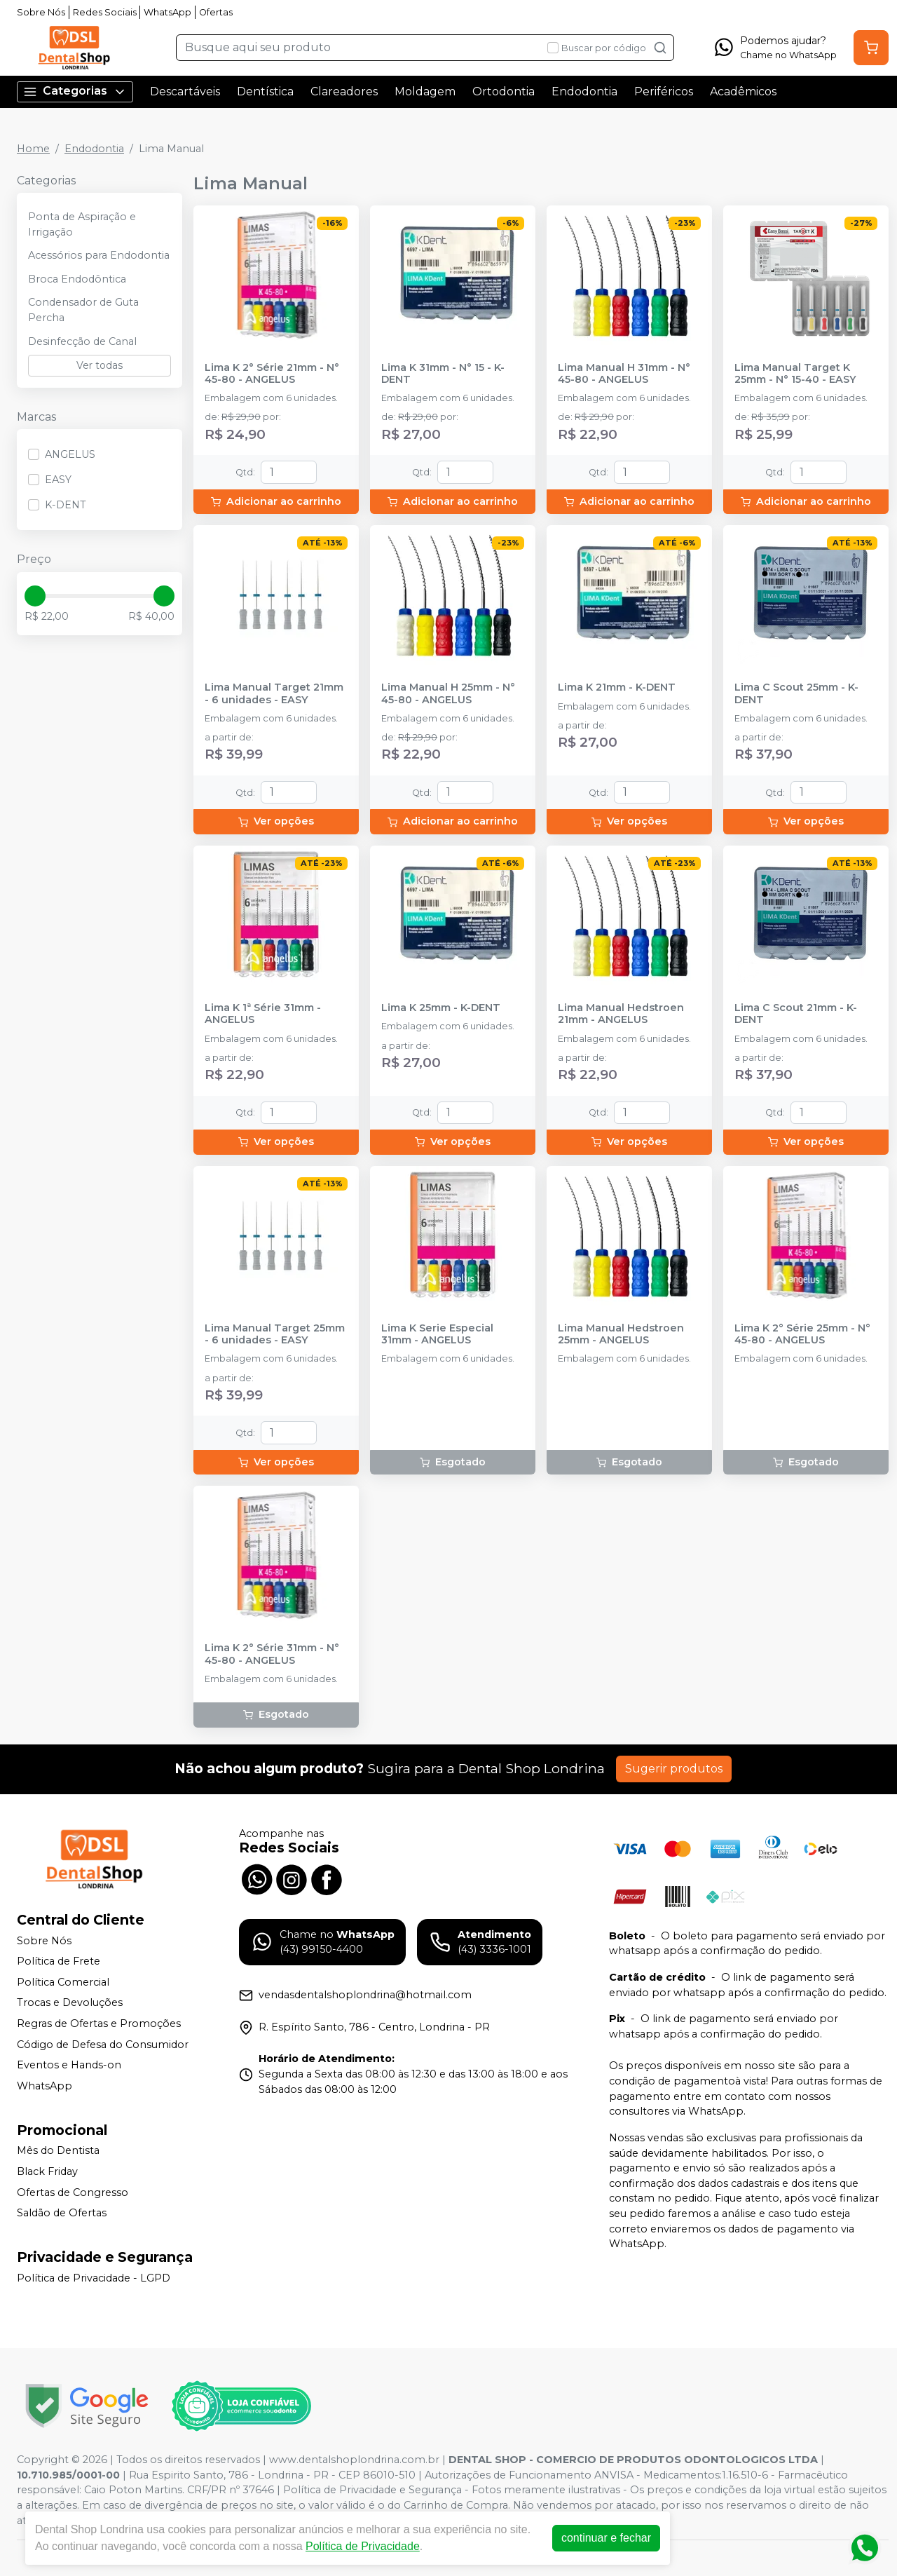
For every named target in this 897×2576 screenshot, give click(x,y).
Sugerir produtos (674, 1768)
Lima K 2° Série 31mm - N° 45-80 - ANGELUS (272, 1654)
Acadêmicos (743, 91)
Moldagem (425, 91)
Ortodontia (503, 91)
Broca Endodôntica (77, 279)
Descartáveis (185, 91)
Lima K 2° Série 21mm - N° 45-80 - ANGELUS (272, 374)
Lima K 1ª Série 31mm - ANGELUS (263, 1014)
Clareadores (344, 91)
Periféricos (663, 91)
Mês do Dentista (58, 2151)
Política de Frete (58, 1961)
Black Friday (47, 2171)
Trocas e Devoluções (70, 2003)
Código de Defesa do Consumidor (103, 2044)
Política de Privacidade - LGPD (93, 2278)
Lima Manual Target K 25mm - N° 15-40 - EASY (795, 374)
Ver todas (99, 365)
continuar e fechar (606, 2538)
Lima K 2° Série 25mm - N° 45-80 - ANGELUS (802, 1334)
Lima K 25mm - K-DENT (440, 1008)
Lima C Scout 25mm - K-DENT (796, 693)
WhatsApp (167, 12)
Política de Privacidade (363, 2546)
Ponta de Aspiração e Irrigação (82, 224)
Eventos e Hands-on (69, 2065)
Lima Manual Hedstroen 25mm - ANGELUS (621, 1334)
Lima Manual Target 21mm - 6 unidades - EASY (274, 693)
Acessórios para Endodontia (99, 255)
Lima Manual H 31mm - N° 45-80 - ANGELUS (624, 374)
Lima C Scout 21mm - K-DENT (795, 1014)
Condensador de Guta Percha (83, 310)
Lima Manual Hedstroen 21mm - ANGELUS (621, 1014)
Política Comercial (63, 1982)
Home (33, 148)
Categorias (75, 91)
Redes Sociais (105, 12)
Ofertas (216, 12)
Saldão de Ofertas (62, 2212)
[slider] (35, 595)
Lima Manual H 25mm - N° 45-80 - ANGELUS (448, 693)
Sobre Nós (41, 12)
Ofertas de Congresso (72, 2192)
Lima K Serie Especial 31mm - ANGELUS (437, 1334)
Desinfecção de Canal (82, 341)
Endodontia (584, 91)
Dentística (265, 91)
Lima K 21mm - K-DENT (617, 687)
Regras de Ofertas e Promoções (99, 2023)
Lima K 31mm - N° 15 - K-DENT (443, 374)
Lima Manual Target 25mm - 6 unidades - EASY (275, 1334)
